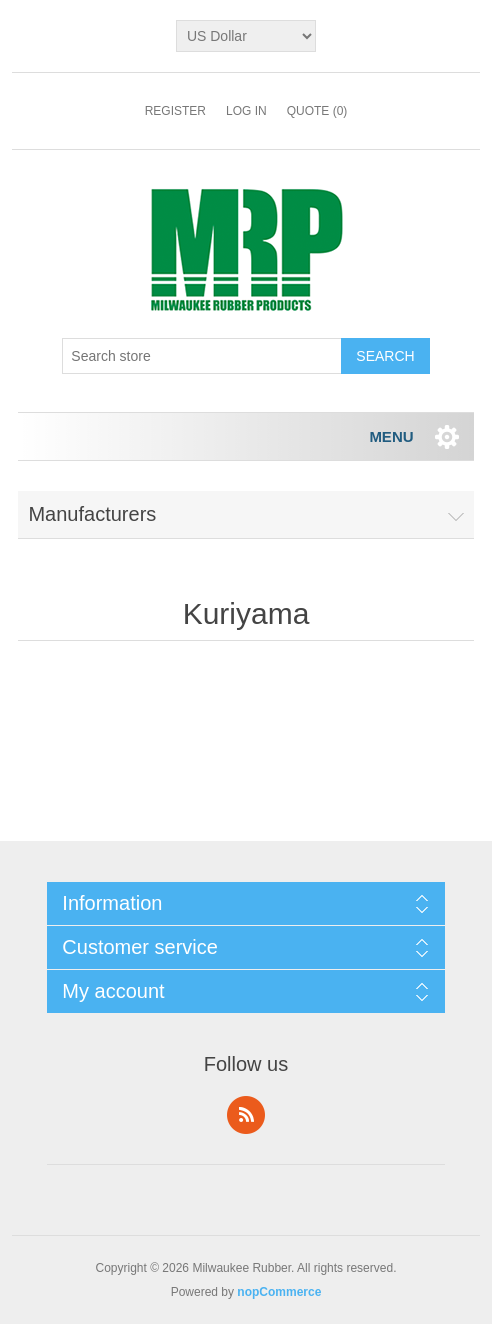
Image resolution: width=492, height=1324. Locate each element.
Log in (246, 111)
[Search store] (202, 356)
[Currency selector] (246, 36)
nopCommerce (279, 1292)
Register (175, 111)
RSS (246, 1115)
